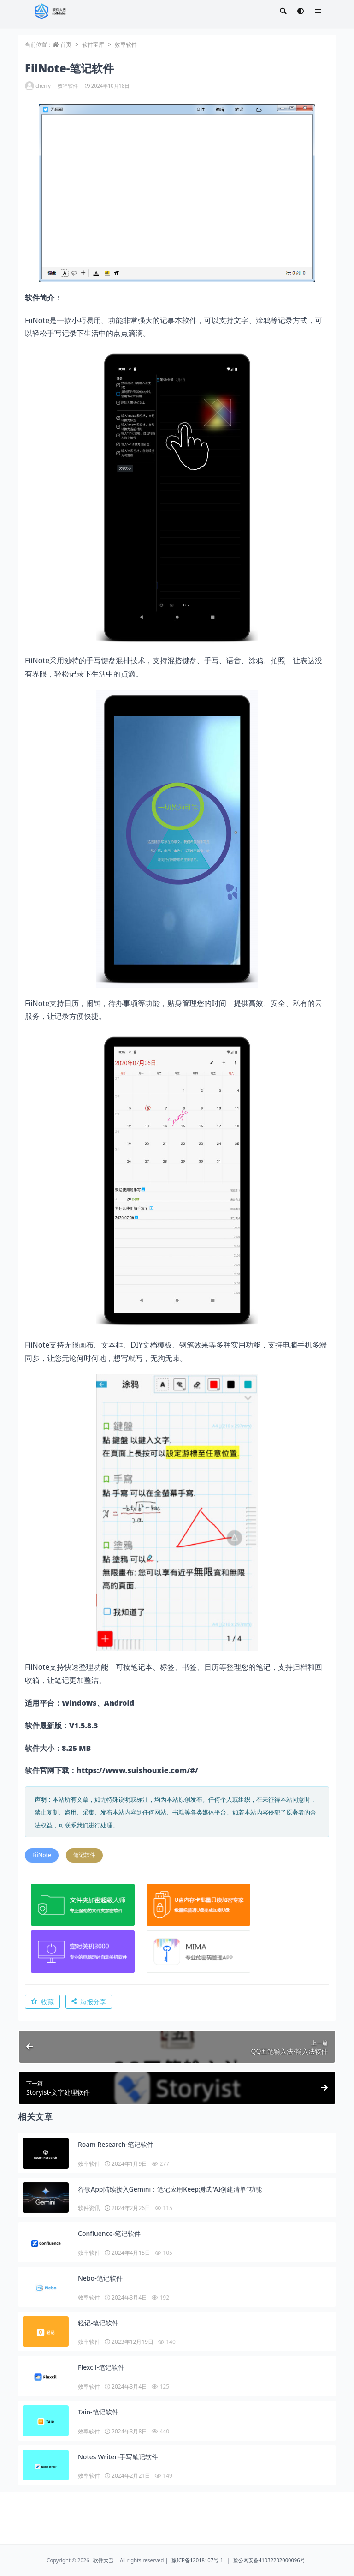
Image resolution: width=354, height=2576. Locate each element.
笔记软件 (84, 1855)
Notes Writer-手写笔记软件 (118, 2456)
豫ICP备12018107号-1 (197, 2560)
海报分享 (88, 2001)
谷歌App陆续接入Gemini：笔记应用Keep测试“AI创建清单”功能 (170, 2189)
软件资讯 (89, 2208)
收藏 (42, 2001)
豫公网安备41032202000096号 (269, 2560)
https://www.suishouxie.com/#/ (137, 1770)
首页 (65, 44)
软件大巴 (103, 2560)
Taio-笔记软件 (98, 2412)
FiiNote (41, 1855)
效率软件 (126, 44)
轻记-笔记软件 (98, 2322)
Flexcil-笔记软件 (101, 2367)
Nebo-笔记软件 (100, 2278)
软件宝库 (93, 44)
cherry (38, 85)
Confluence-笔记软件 (109, 2233)
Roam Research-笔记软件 (115, 2144)
